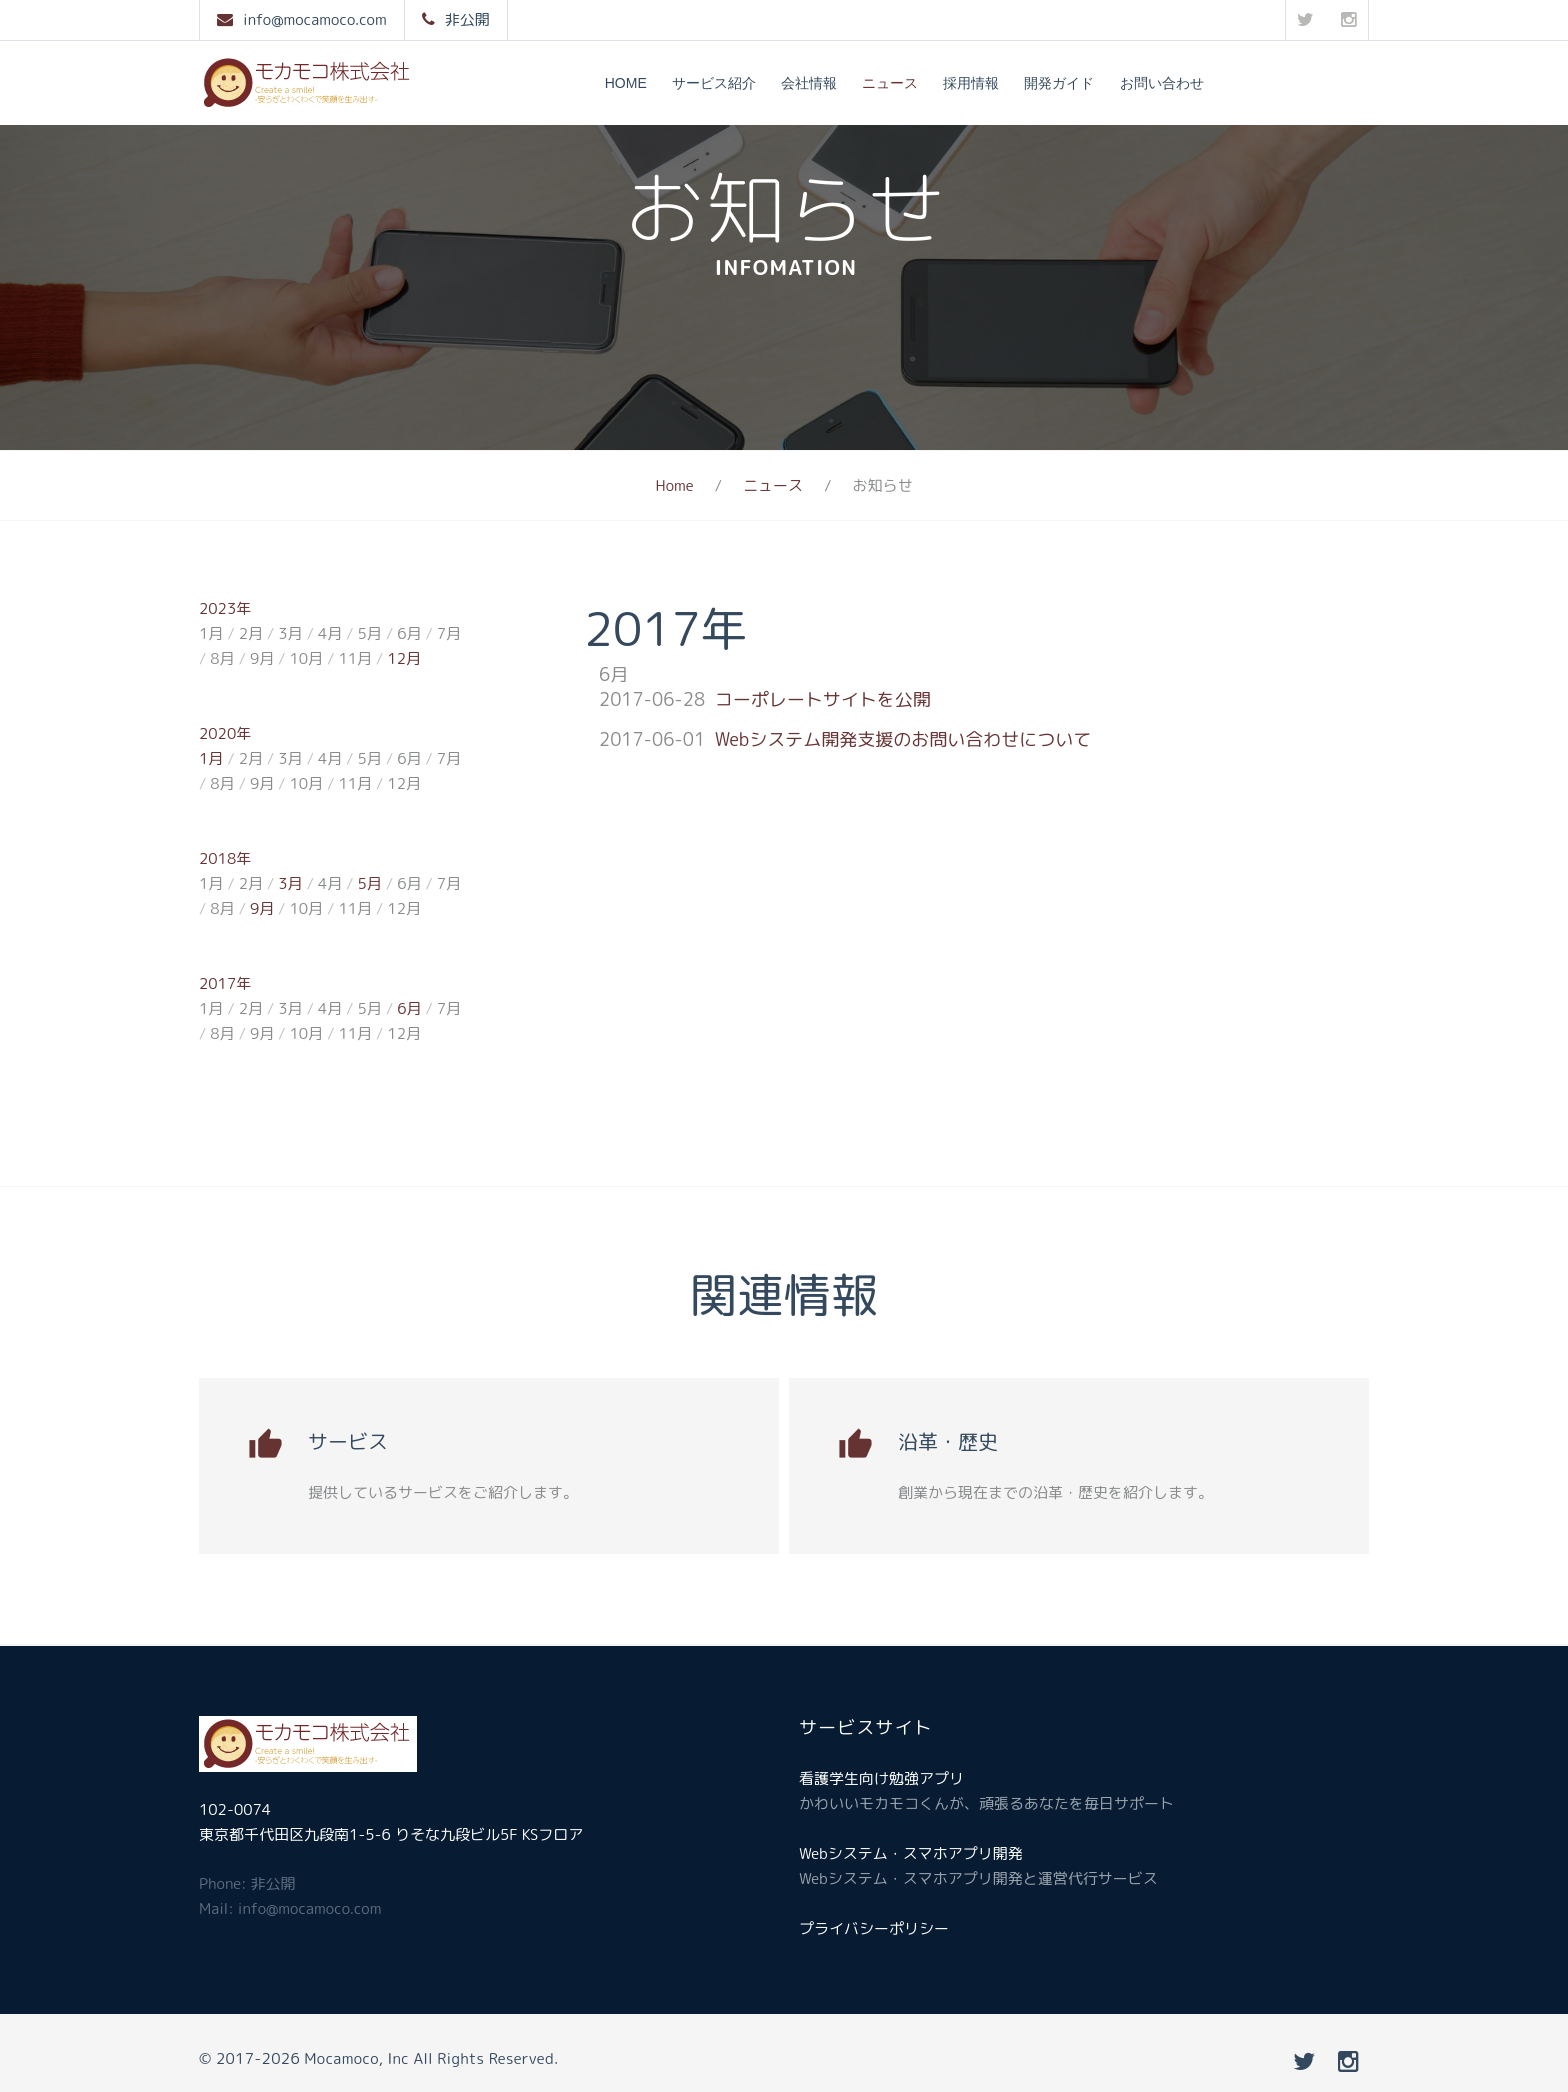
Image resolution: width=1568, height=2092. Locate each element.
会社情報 (809, 83)
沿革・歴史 (948, 1441)
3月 (290, 883)
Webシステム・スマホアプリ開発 (911, 1853)
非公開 (467, 19)
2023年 (225, 608)
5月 (370, 883)
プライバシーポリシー (874, 1928)
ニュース (890, 83)
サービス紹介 (714, 83)
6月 (409, 1008)
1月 (211, 758)
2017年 (225, 983)
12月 (404, 658)
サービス (348, 1441)
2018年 (225, 858)
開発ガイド (1059, 83)
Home (626, 83)
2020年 (225, 733)
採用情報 (971, 83)
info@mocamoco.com (315, 19)
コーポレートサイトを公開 (823, 699)
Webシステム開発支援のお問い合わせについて (903, 739)
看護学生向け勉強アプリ (881, 1778)
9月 (262, 908)
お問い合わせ (1162, 83)
